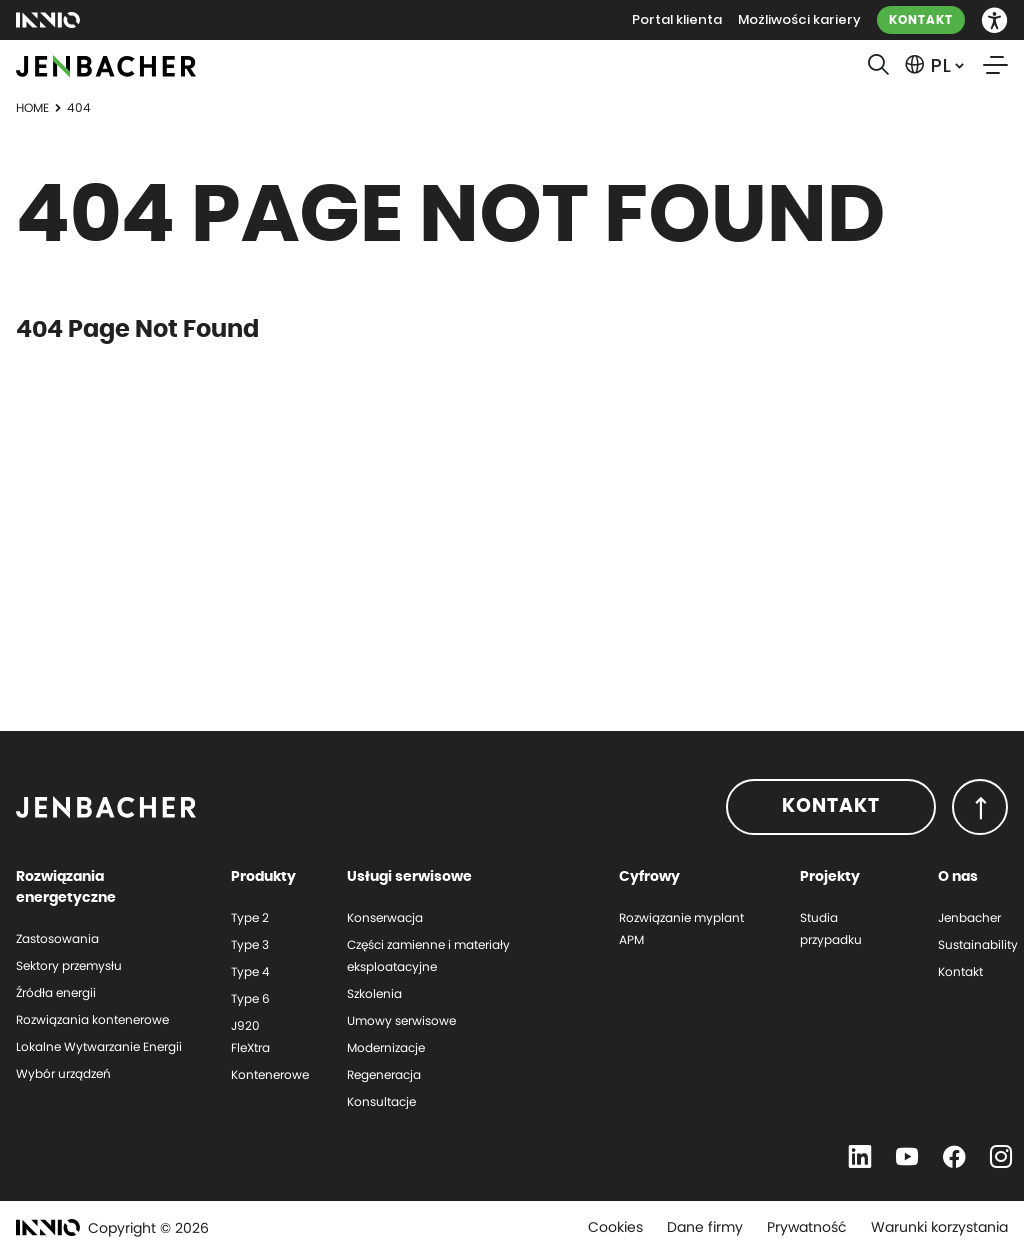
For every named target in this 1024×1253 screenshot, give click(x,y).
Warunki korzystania (939, 1227)
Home (32, 107)
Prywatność (807, 1227)
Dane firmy (705, 1227)
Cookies (615, 1227)
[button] (994, 20)
